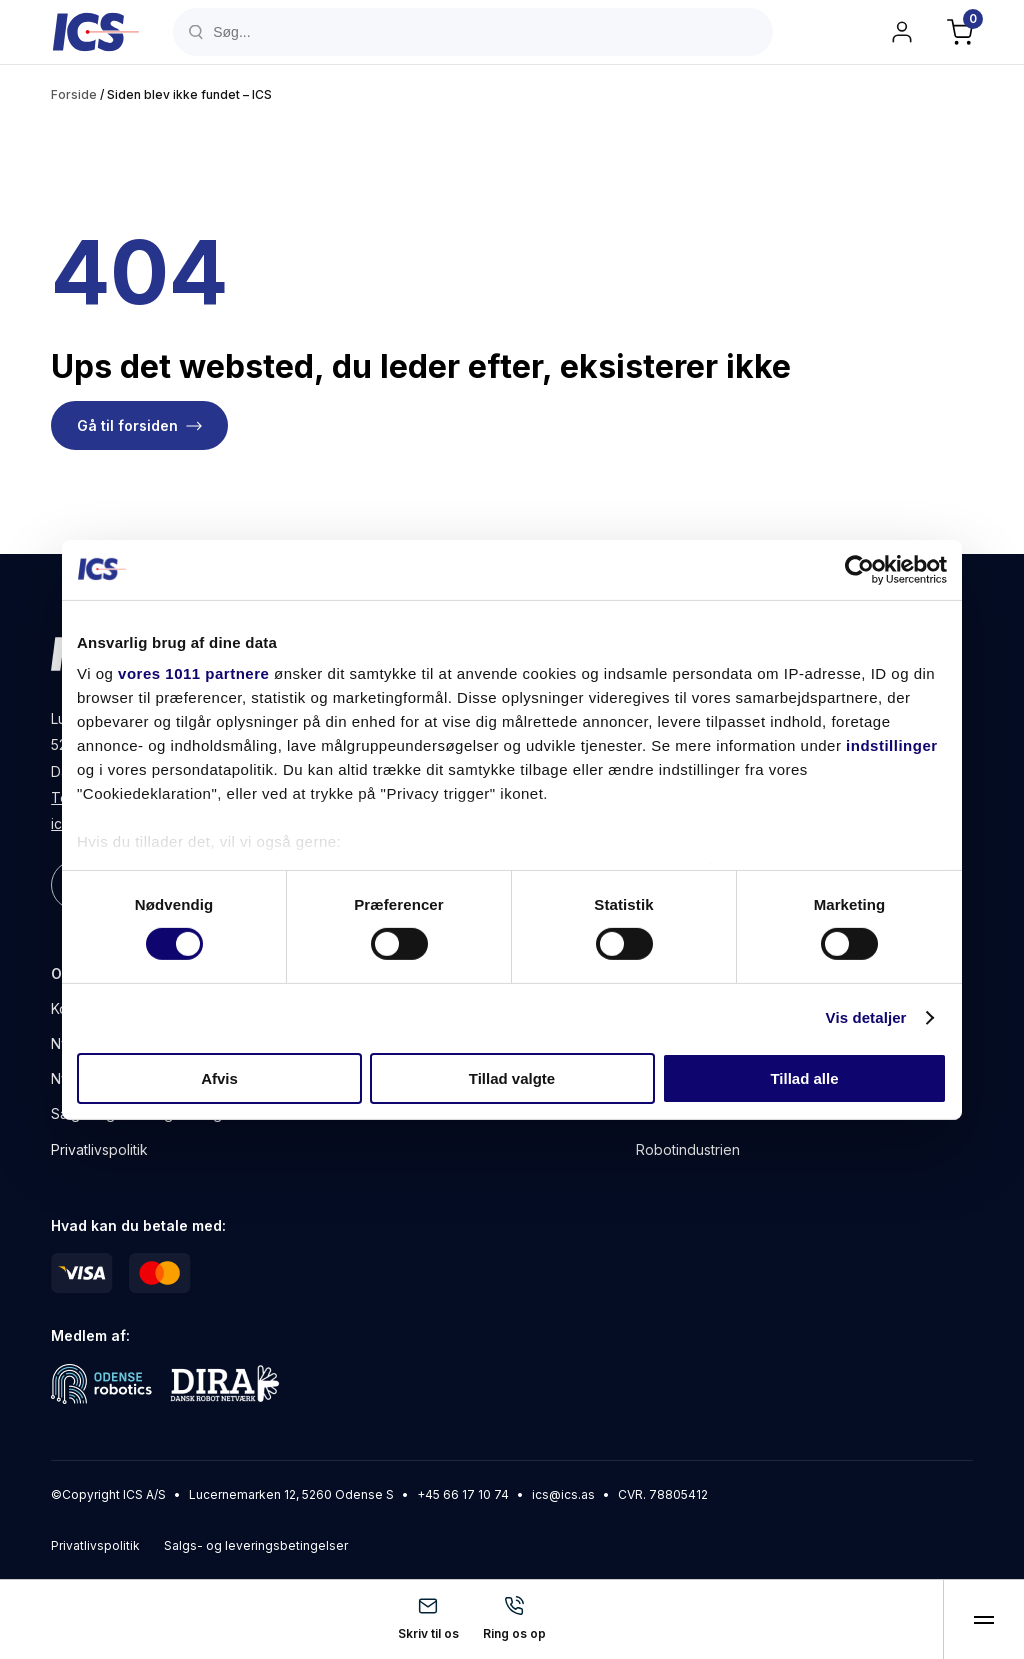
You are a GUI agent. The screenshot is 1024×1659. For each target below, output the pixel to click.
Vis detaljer (866, 1017)
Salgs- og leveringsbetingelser (256, 1545)
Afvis (219, 1078)
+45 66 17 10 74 (463, 1494)
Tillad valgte (512, 1078)
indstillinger (892, 745)
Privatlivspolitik (99, 1149)
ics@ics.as (563, 1494)
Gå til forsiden (127, 425)
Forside (74, 94)
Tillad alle (804, 1078)
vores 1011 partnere (193, 673)
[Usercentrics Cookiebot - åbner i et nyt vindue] (859, 569)
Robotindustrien (688, 1149)
